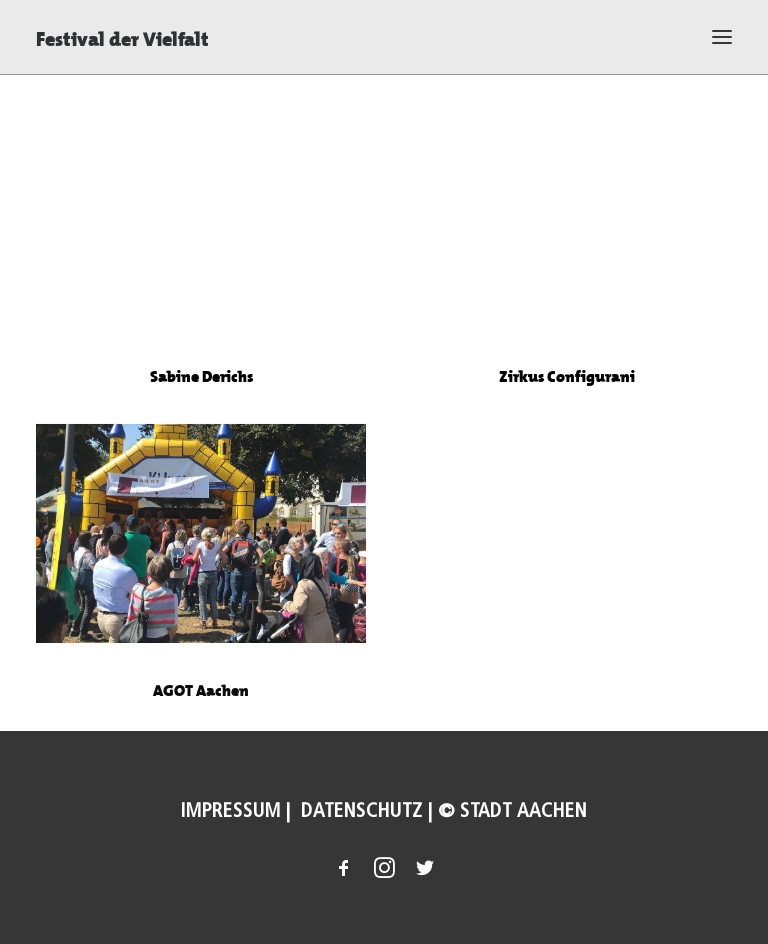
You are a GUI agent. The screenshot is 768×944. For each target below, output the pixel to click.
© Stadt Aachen (512, 811)
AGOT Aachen (201, 704)
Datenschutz (359, 811)
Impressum (231, 811)
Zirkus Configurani (567, 376)
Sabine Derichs (201, 374)
